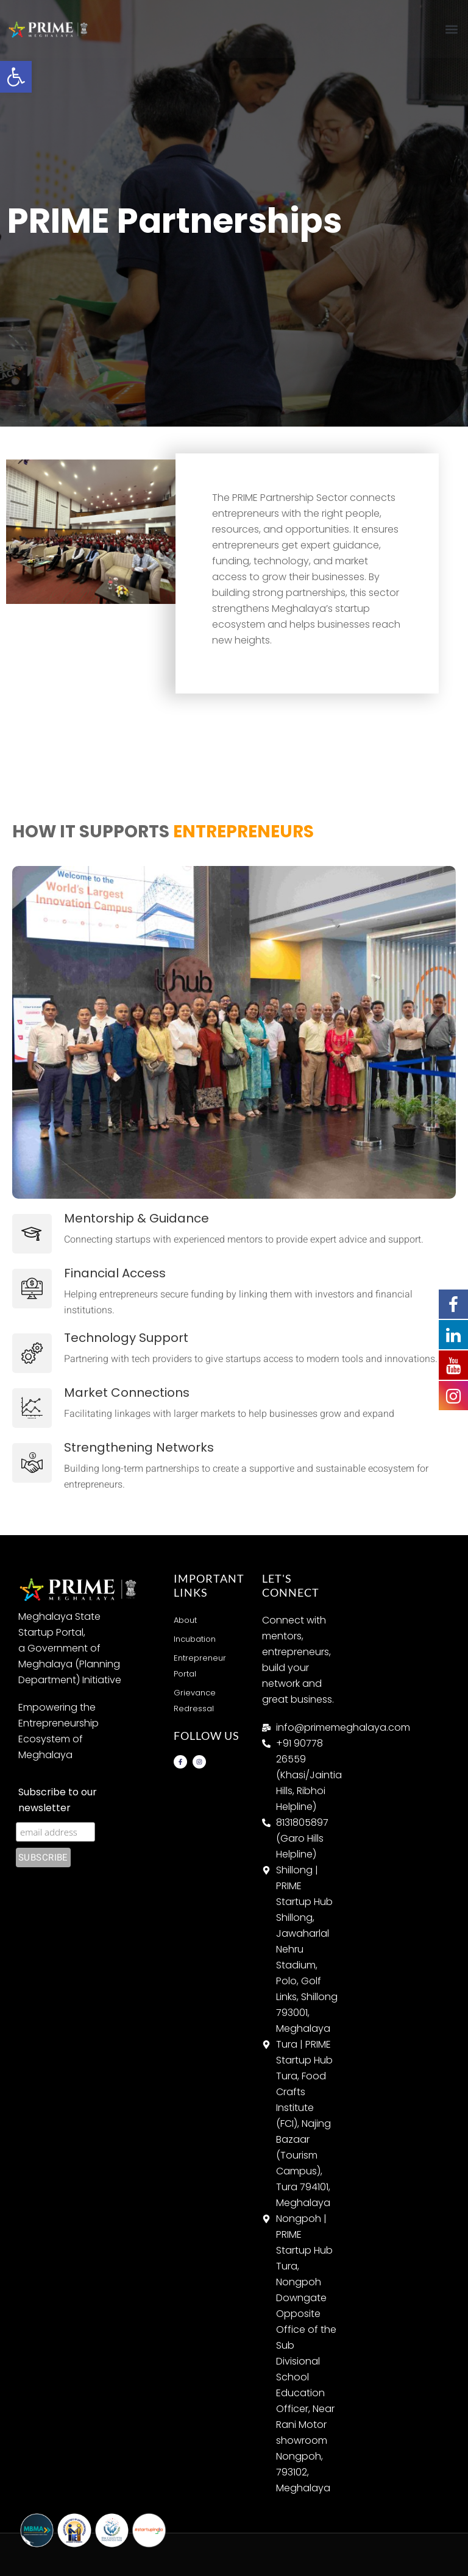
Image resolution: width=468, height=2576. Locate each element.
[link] (16, 77)
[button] (452, 29)
